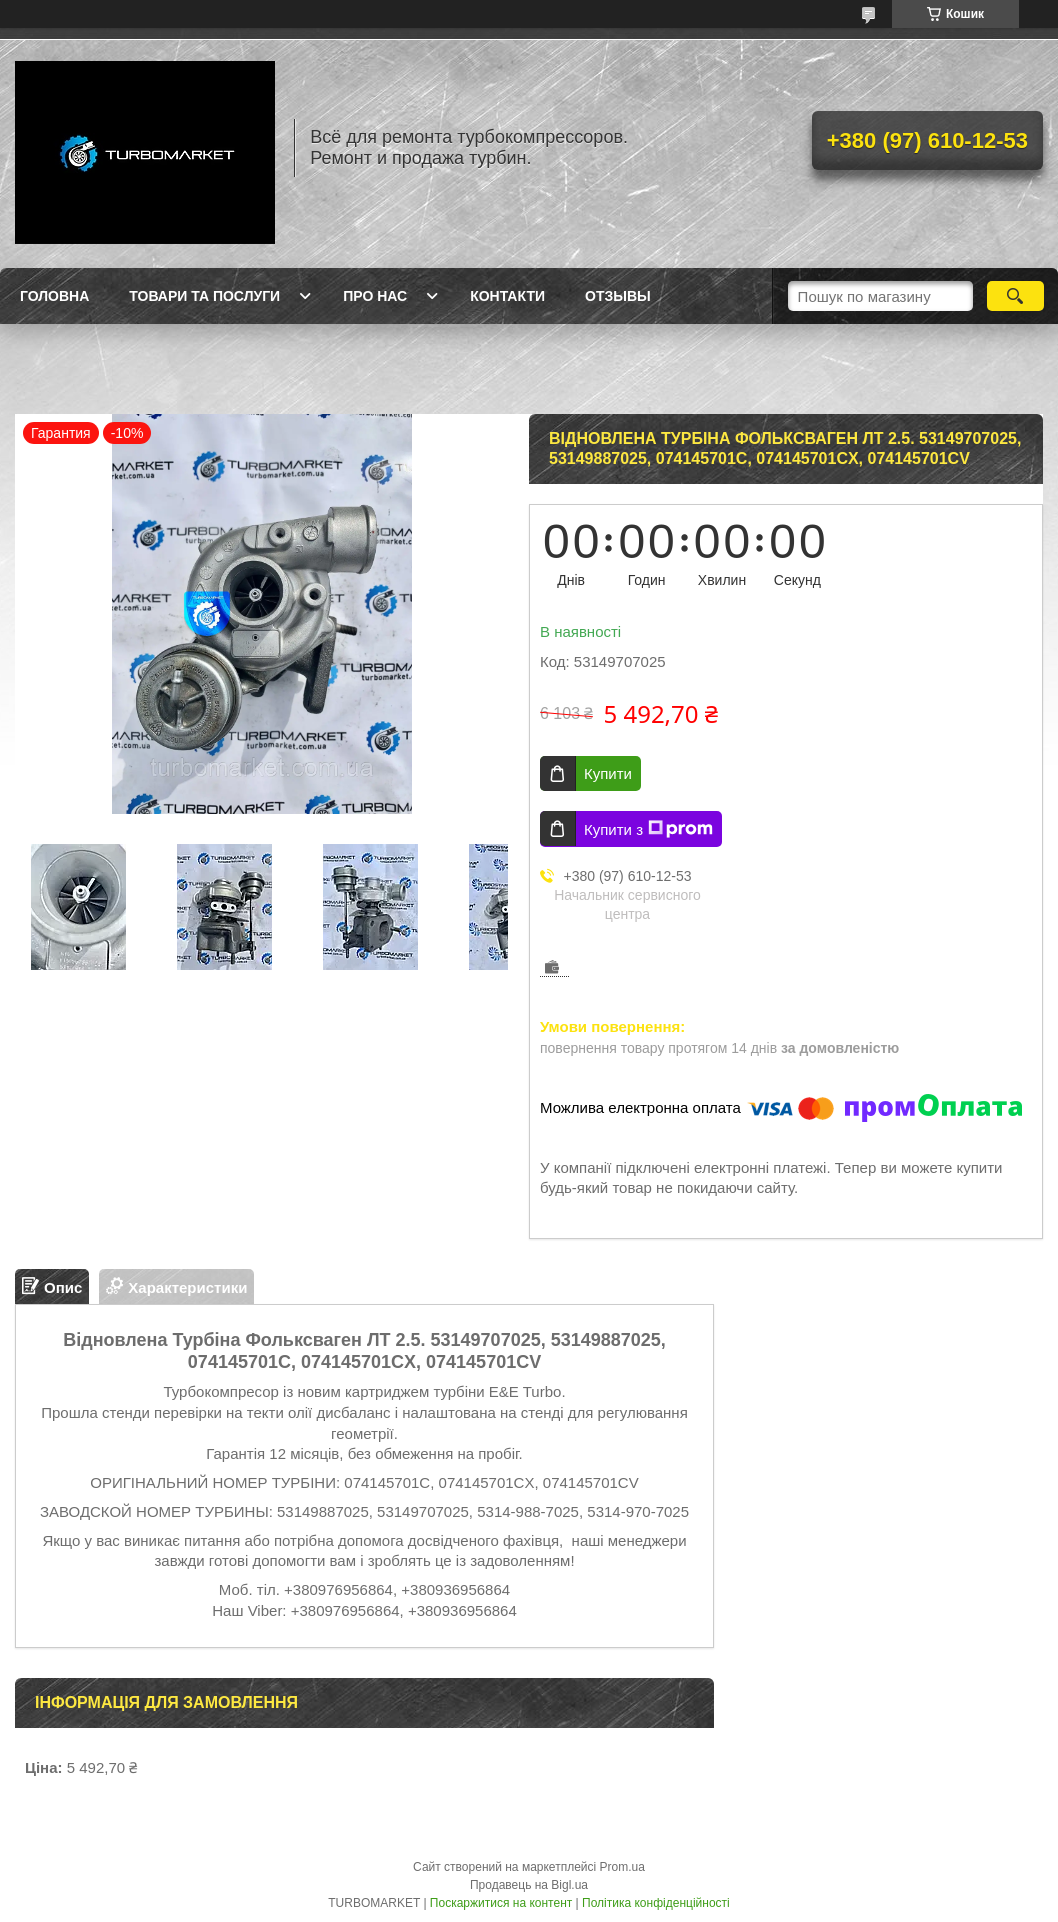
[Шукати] (1015, 296)
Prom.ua (622, 1867)
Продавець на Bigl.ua (529, 1885)
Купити (608, 773)
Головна (54, 296)
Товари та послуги (204, 296)
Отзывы (618, 296)
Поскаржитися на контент (501, 1903)
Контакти (507, 296)
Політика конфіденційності (656, 1903)
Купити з (648, 829)
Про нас (375, 296)
